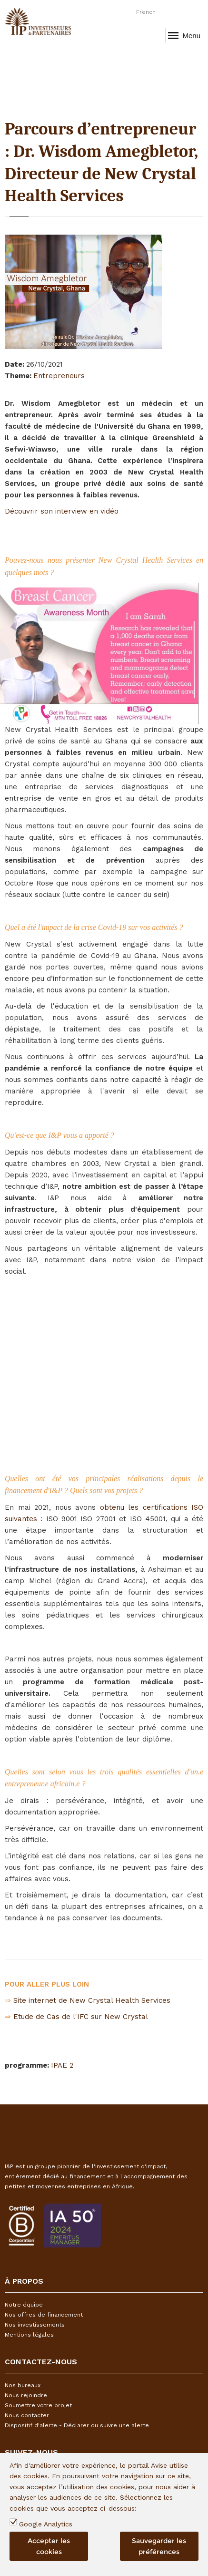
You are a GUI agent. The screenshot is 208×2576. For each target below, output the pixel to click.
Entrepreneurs (59, 375)
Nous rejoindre (26, 2395)
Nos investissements (35, 2324)
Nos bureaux (22, 2385)
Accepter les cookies (49, 2545)
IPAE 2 (62, 2065)
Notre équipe (24, 2304)
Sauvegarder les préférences (159, 2545)
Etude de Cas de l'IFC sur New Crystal (80, 2016)
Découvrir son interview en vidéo (62, 511)
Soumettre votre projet (38, 2405)
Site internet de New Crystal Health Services (91, 2000)
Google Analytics (45, 2524)
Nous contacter (27, 2415)
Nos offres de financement (44, 2314)
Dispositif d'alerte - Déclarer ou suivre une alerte (77, 2425)
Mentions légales (29, 2334)
